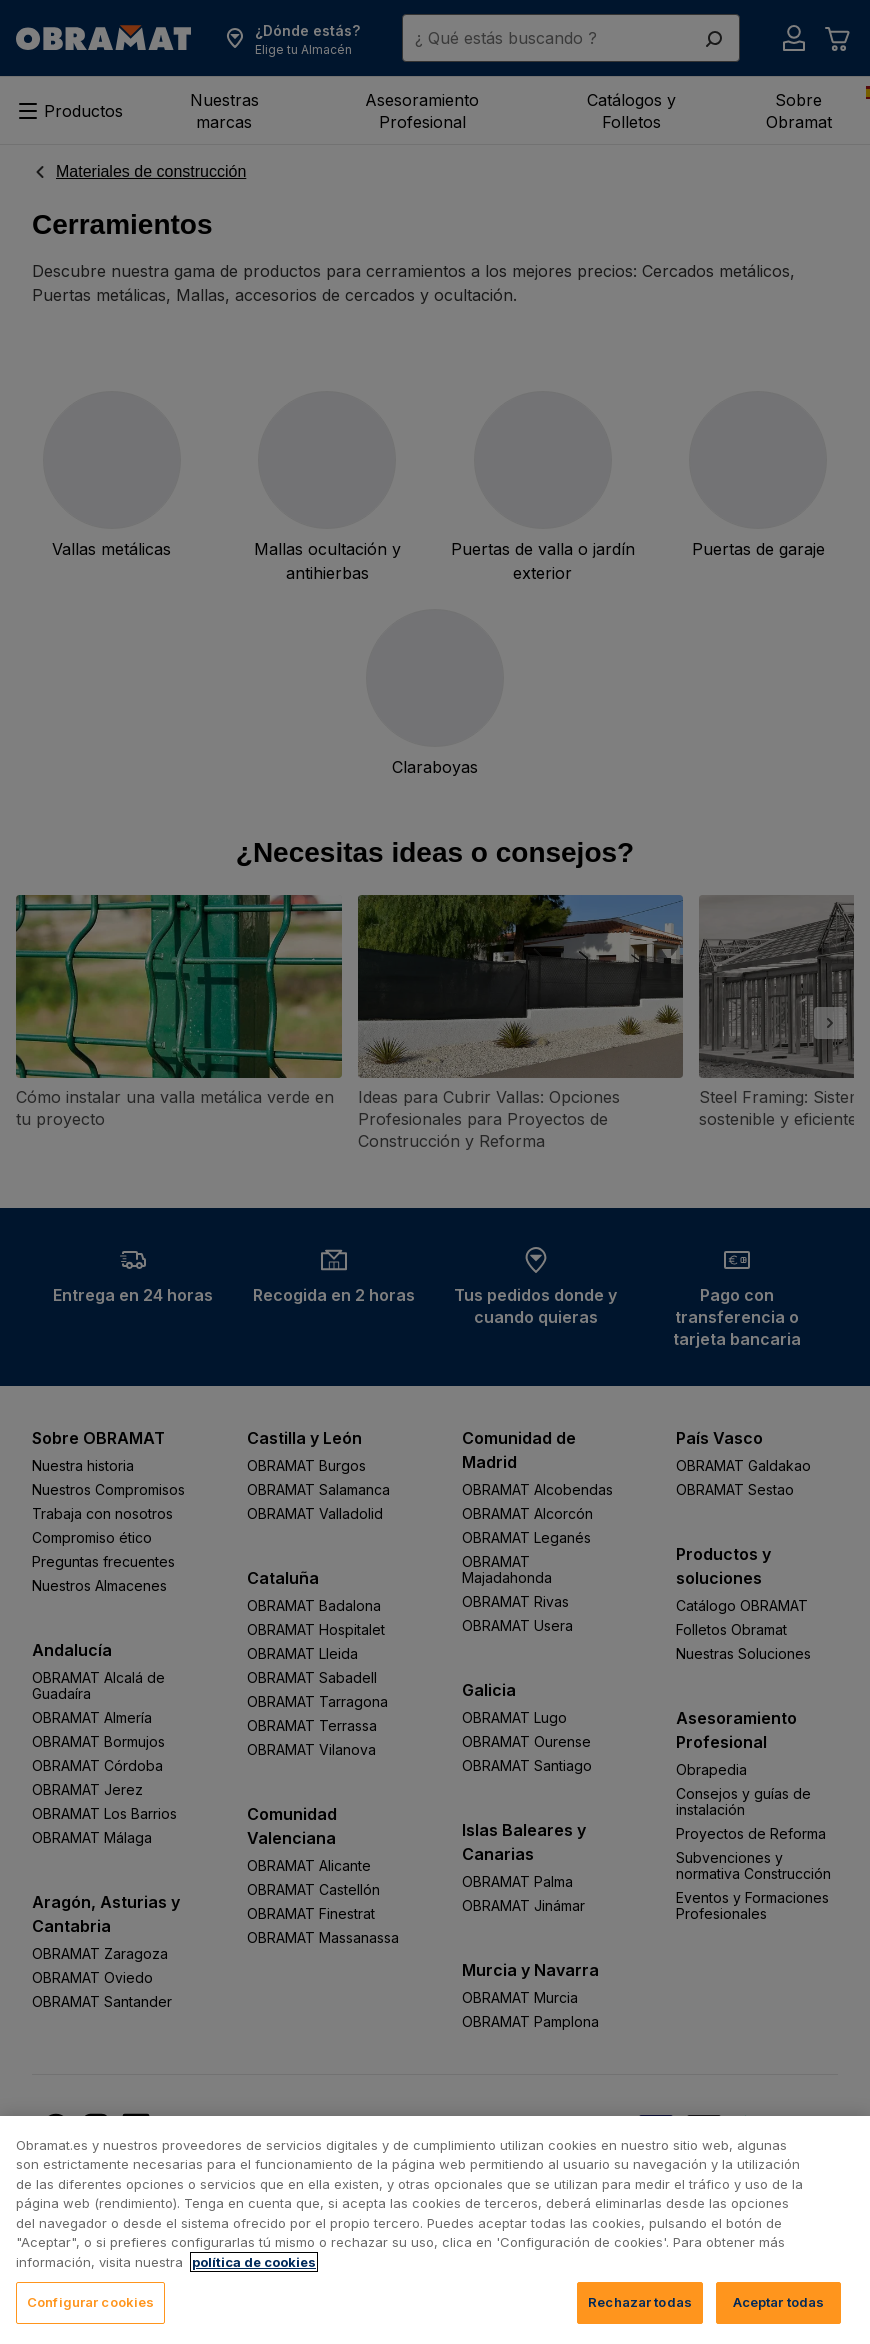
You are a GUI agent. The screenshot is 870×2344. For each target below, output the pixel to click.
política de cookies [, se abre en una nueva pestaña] (254, 2262)
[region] (435, 2230)
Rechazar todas (640, 2302)
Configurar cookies (90, 2302)
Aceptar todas (779, 2302)
